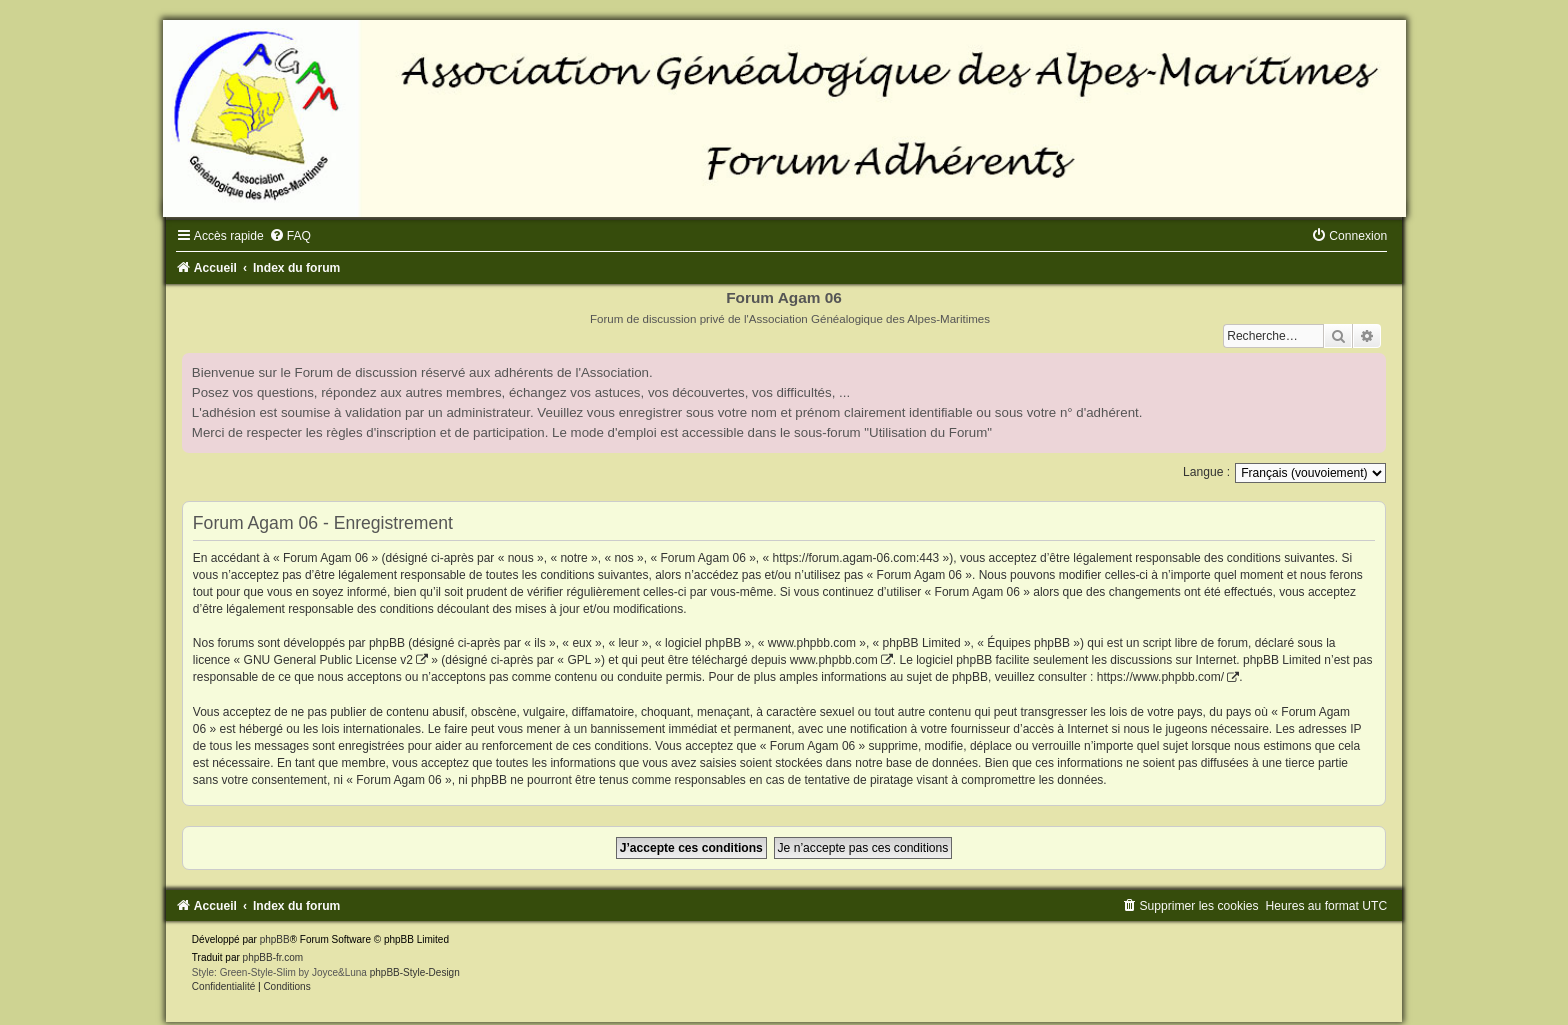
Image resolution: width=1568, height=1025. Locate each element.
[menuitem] (290, 236)
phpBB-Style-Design (415, 972)
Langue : (1206, 472)
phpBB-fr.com (273, 957)
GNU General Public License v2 (328, 660)
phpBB (275, 939)
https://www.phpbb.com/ (1160, 677)
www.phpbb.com (834, 660)
